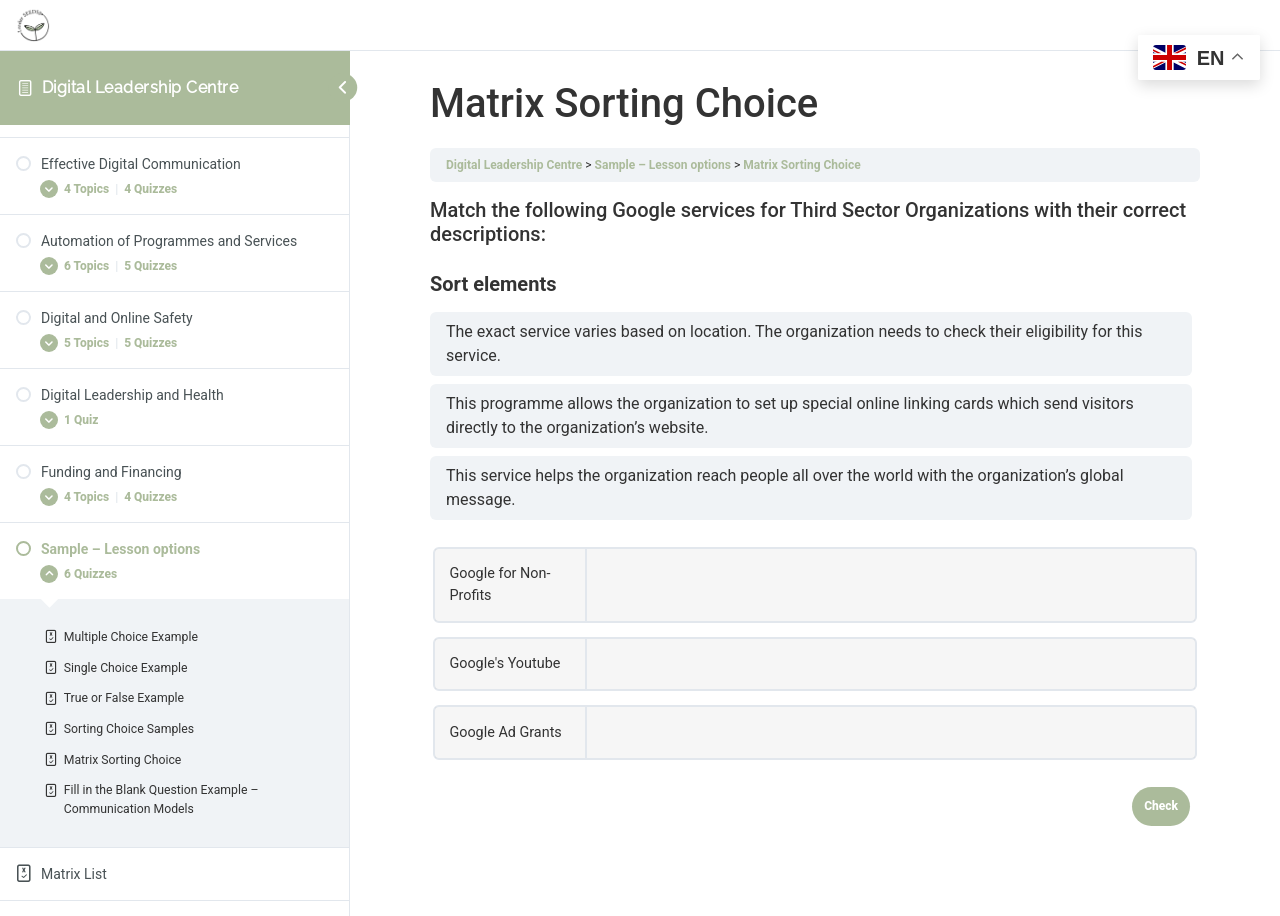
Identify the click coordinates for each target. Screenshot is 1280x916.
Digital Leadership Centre (140, 87)
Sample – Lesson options (663, 165)
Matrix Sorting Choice (802, 165)
